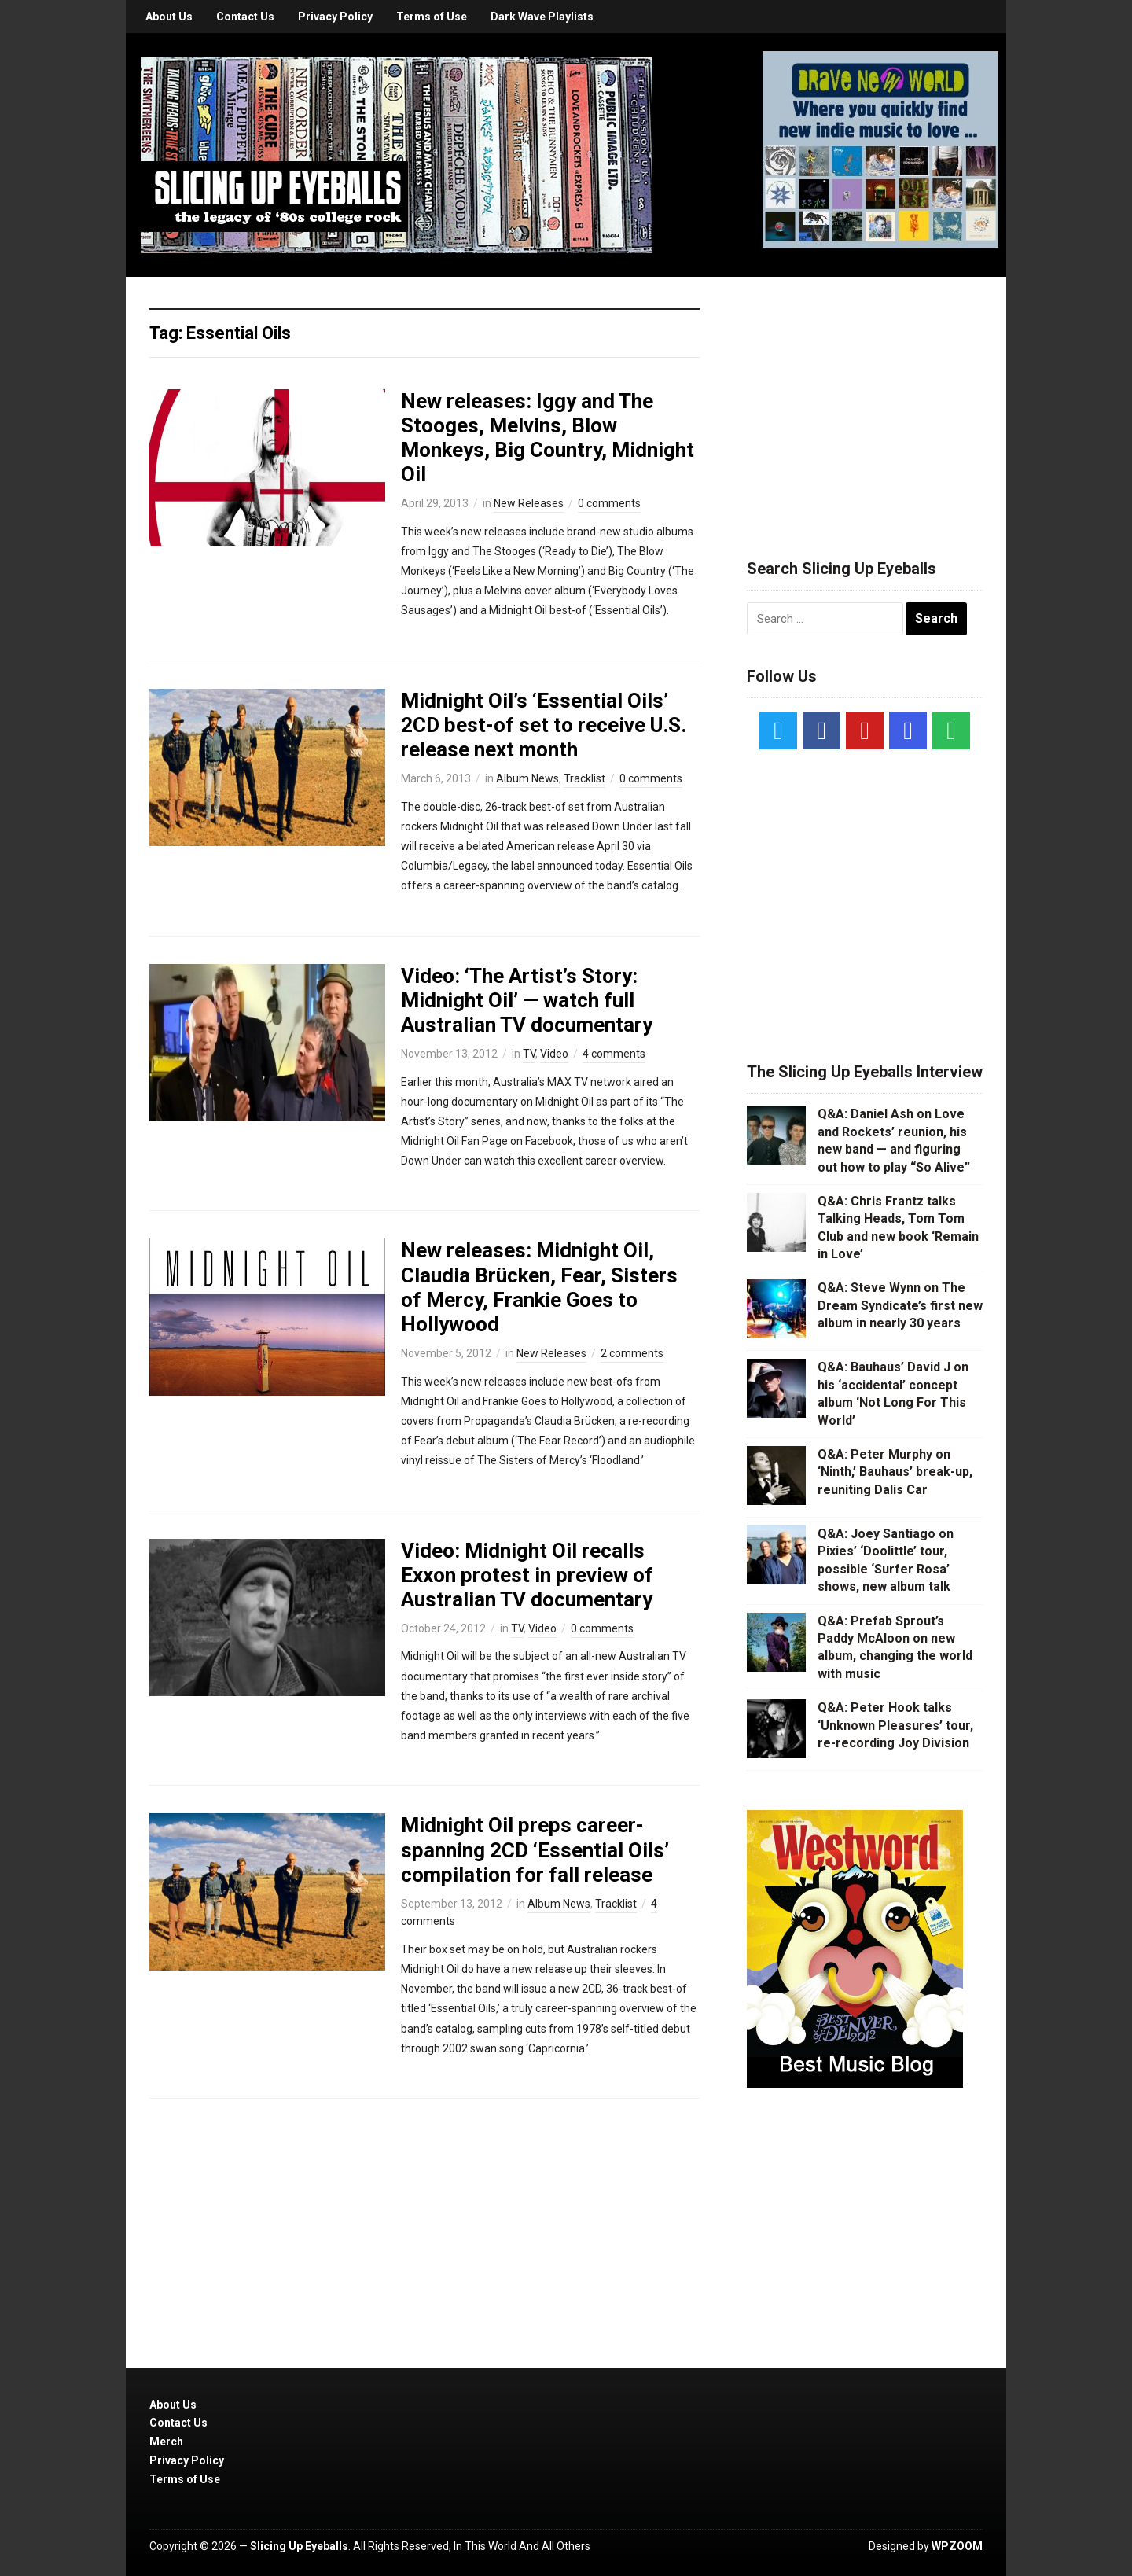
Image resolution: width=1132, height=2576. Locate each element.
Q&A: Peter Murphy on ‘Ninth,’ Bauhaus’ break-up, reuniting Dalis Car (895, 1472)
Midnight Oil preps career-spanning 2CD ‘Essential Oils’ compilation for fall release (535, 1849)
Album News (527, 778)
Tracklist (584, 778)
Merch (166, 2441)
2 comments (632, 1353)
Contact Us (245, 16)
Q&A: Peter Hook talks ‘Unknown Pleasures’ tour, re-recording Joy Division (895, 1725)
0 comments (609, 503)
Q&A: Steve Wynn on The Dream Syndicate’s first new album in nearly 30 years (900, 1305)
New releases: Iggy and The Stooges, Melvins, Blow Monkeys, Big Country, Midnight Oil (547, 438)
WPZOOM (957, 2546)
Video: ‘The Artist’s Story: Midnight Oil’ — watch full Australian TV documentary (526, 1000)
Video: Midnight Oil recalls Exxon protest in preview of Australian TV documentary (527, 1575)
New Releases (529, 503)
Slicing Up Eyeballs (299, 2546)
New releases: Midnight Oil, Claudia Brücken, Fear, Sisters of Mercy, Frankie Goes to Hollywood (539, 1287)
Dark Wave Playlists (542, 16)
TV (529, 1053)
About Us (169, 16)
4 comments (614, 1053)
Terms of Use (431, 16)
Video (554, 1053)
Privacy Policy (335, 16)
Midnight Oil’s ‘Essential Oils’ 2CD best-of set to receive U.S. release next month (543, 725)
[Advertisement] (865, 398)
